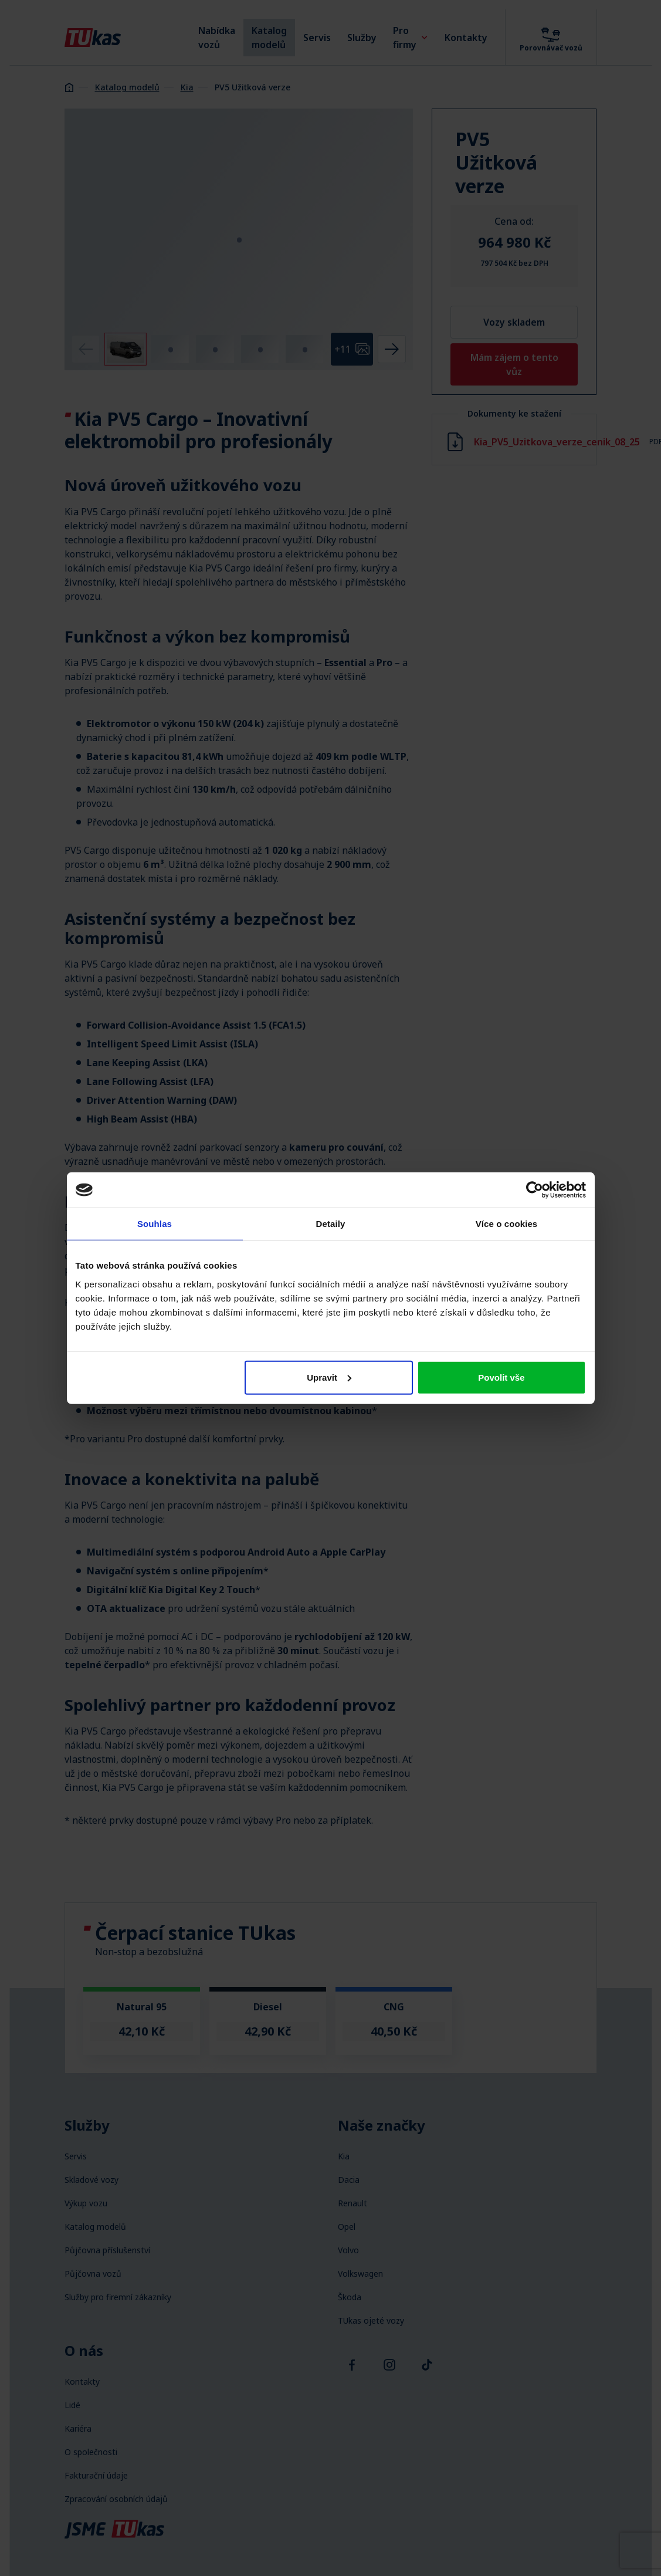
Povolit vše (501, 1377)
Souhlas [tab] (154, 1224)
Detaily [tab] (330, 1224)
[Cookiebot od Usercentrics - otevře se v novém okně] (534, 1190)
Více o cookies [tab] (507, 1224)
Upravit (329, 1377)
